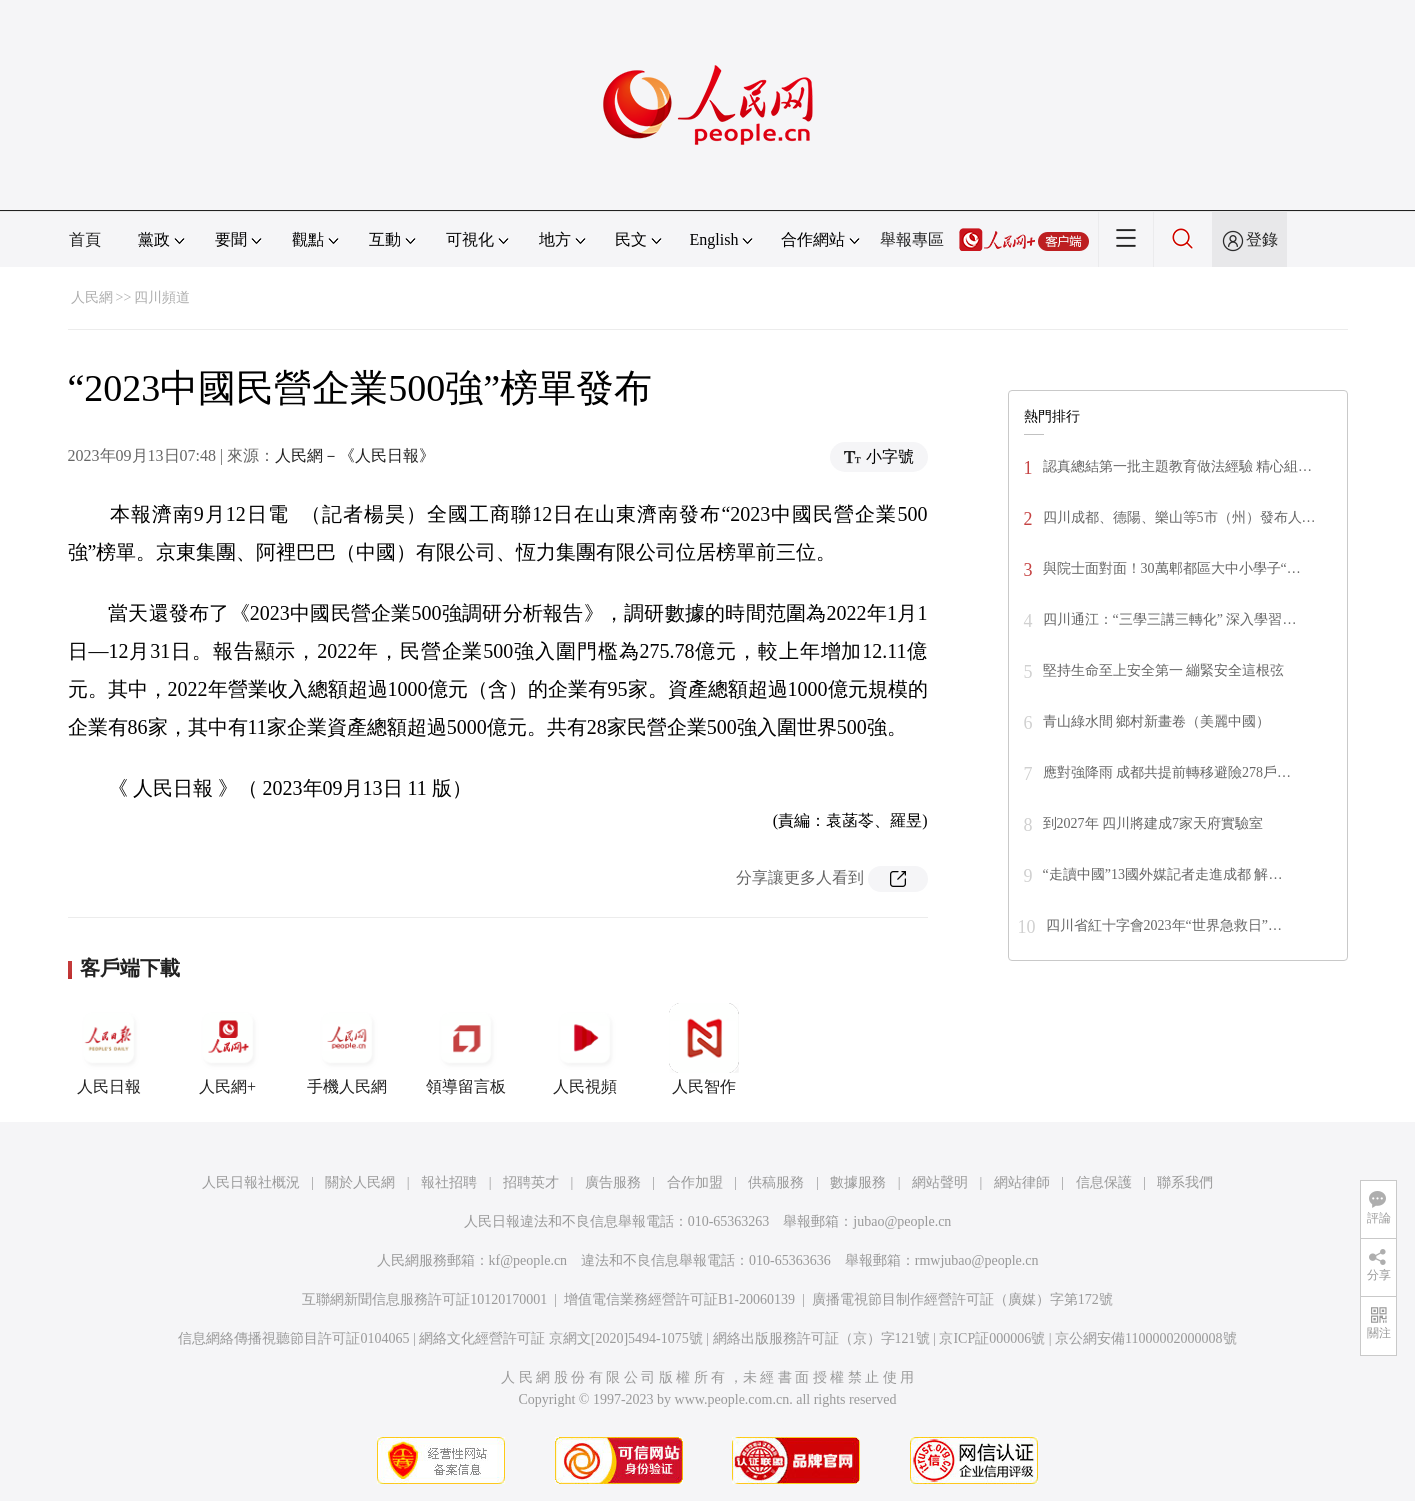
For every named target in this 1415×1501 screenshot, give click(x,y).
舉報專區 (912, 239)
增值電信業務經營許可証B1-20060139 (679, 1299)
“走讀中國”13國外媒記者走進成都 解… (1163, 874)
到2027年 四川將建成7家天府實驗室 (1153, 823)
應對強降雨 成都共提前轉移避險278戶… (1167, 772)
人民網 (92, 297)
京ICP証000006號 (992, 1338)
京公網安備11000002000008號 (1145, 1338)
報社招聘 (449, 1182)
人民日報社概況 (251, 1182)
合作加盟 (695, 1182)
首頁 (85, 239)
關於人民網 (360, 1182)
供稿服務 (776, 1182)
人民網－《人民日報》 (355, 455)
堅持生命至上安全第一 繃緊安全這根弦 (1164, 670)
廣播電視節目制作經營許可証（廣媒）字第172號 (962, 1299)
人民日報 (109, 1049)
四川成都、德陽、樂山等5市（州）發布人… (1179, 517)
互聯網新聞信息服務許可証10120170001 (424, 1299)
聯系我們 (1185, 1182)
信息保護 (1104, 1182)
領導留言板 (466, 1049)
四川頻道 (162, 297)
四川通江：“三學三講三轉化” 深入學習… (1170, 619)
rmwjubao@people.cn (977, 1260)
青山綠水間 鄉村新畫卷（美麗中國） (1157, 721)
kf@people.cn (528, 1260)
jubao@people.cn (902, 1221)
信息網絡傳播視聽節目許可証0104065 (293, 1338)
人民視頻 (585, 1049)
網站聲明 (940, 1182)
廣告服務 (613, 1182)
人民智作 (704, 1049)
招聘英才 (531, 1182)
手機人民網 (347, 1049)
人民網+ (228, 1049)
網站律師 (1022, 1182)
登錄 (1262, 239)
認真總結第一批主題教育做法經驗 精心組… (1178, 466)
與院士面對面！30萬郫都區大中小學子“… (1172, 568)
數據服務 (858, 1182)
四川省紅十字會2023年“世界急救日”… (1164, 925)
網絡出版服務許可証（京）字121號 (821, 1338)
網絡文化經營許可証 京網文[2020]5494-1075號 (561, 1338)
